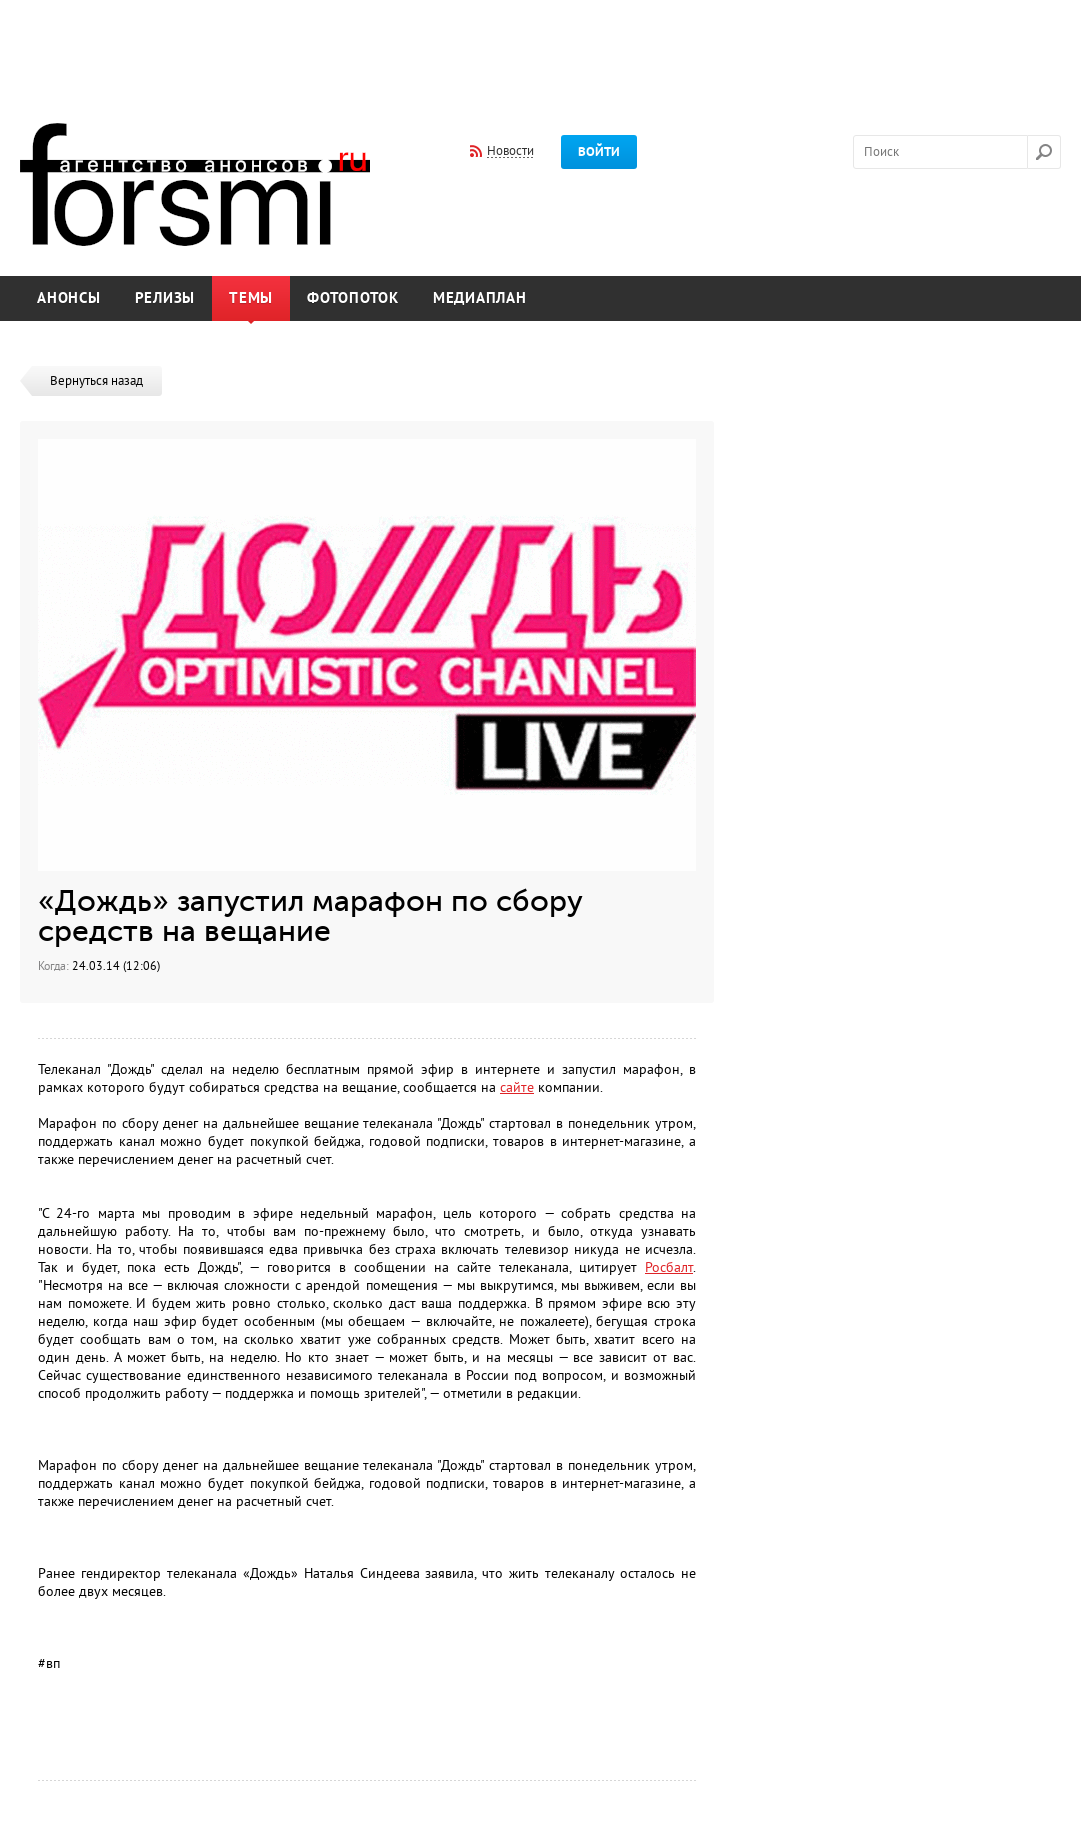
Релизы (165, 298)
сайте (517, 1087)
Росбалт (669, 1267)
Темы (251, 298)
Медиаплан (480, 298)
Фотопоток (353, 298)
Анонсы (69, 298)
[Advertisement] (541, 48)
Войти (599, 152)
